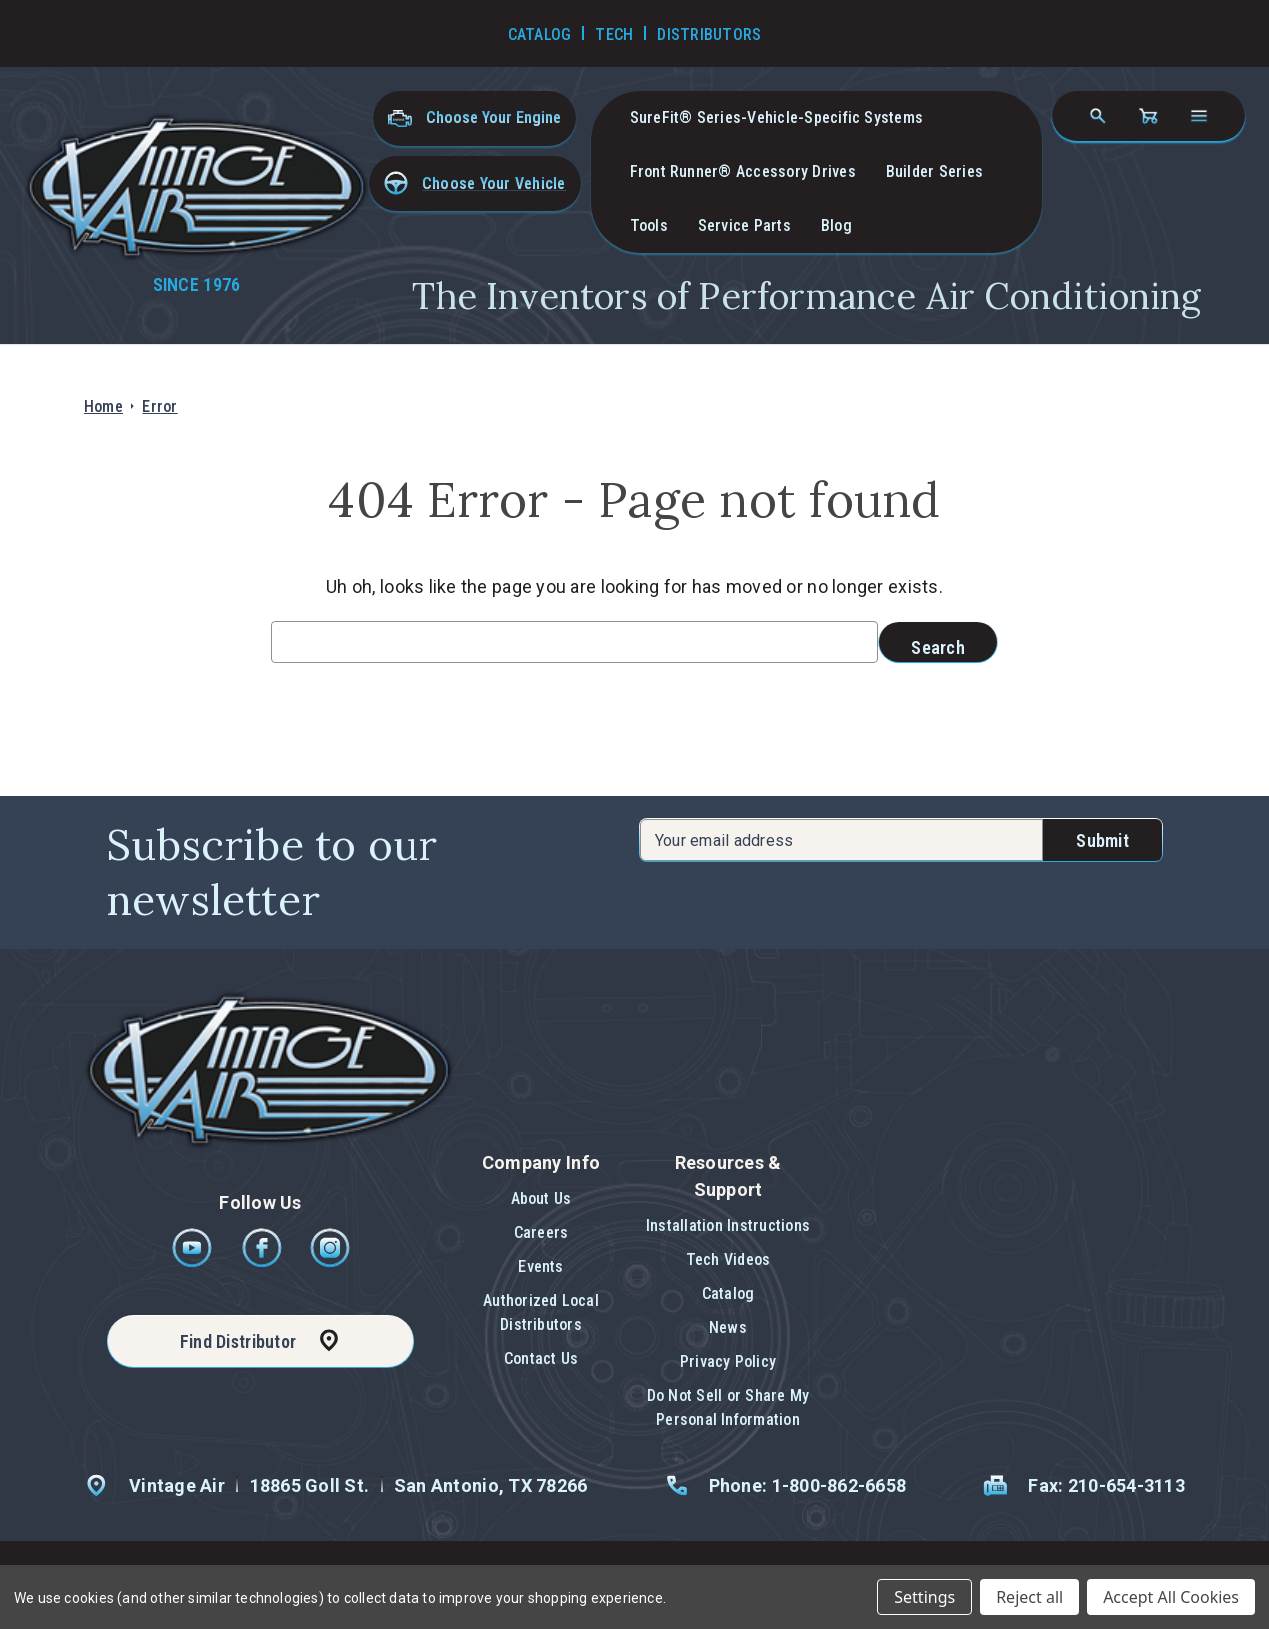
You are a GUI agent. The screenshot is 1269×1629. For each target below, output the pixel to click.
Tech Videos (728, 1259)
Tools (649, 225)
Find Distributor (238, 1341)
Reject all (1029, 1597)
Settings (924, 1597)
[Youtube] (193, 1262)
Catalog (728, 1293)
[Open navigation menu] (1199, 116)
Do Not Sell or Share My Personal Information (728, 1407)
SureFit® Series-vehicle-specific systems (777, 117)
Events (540, 1266)
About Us (541, 1198)
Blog (836, 225)
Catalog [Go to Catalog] (540, 34)
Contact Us (541, 1358)
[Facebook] (263, 1262)
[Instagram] (330, 1262)
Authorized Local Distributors (541, 1312)
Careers (541, 1232)
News (728, 1327)
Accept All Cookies (1171, 1597)
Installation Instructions (728, 1225)
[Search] (1098, 116)
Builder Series (934, 171)
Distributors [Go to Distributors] (709, 34)
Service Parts (744, 225)
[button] (475, 183)
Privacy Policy (728, 1361)
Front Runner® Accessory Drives (743, 171)
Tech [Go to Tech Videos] (614, 34)
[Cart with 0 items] (1148, 116)
